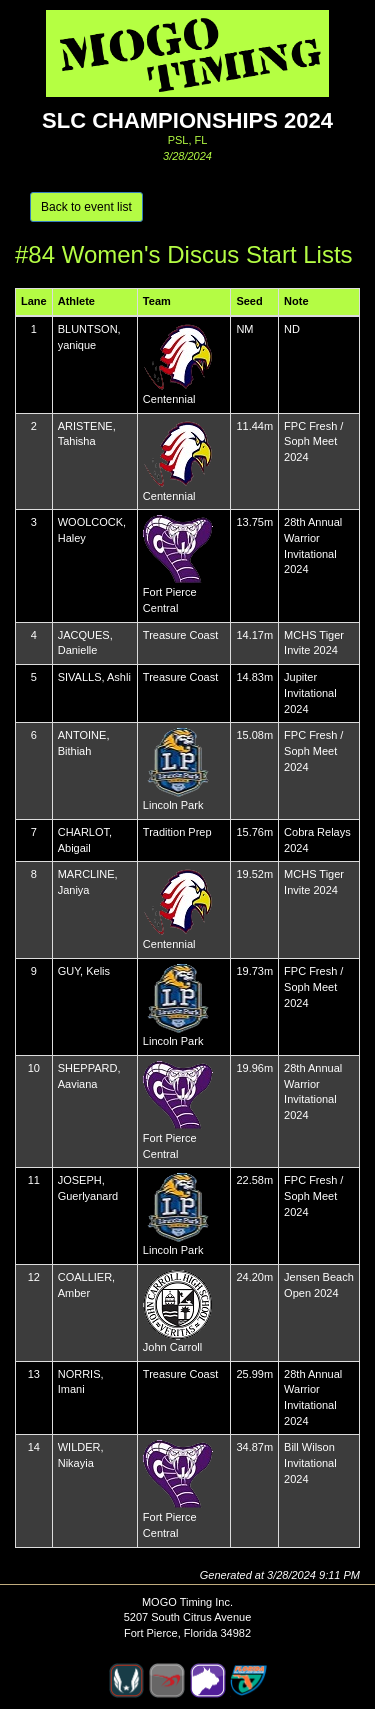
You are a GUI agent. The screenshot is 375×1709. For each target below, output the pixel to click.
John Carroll (172, 1347)
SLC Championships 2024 (187, 120)
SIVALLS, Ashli (94, 677)
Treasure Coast (180, 635)
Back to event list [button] (86, 207)
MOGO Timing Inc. (187, 1602)
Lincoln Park (173, 805)
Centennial (169, 399)
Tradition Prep (177, 832)
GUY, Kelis (84, 971)
